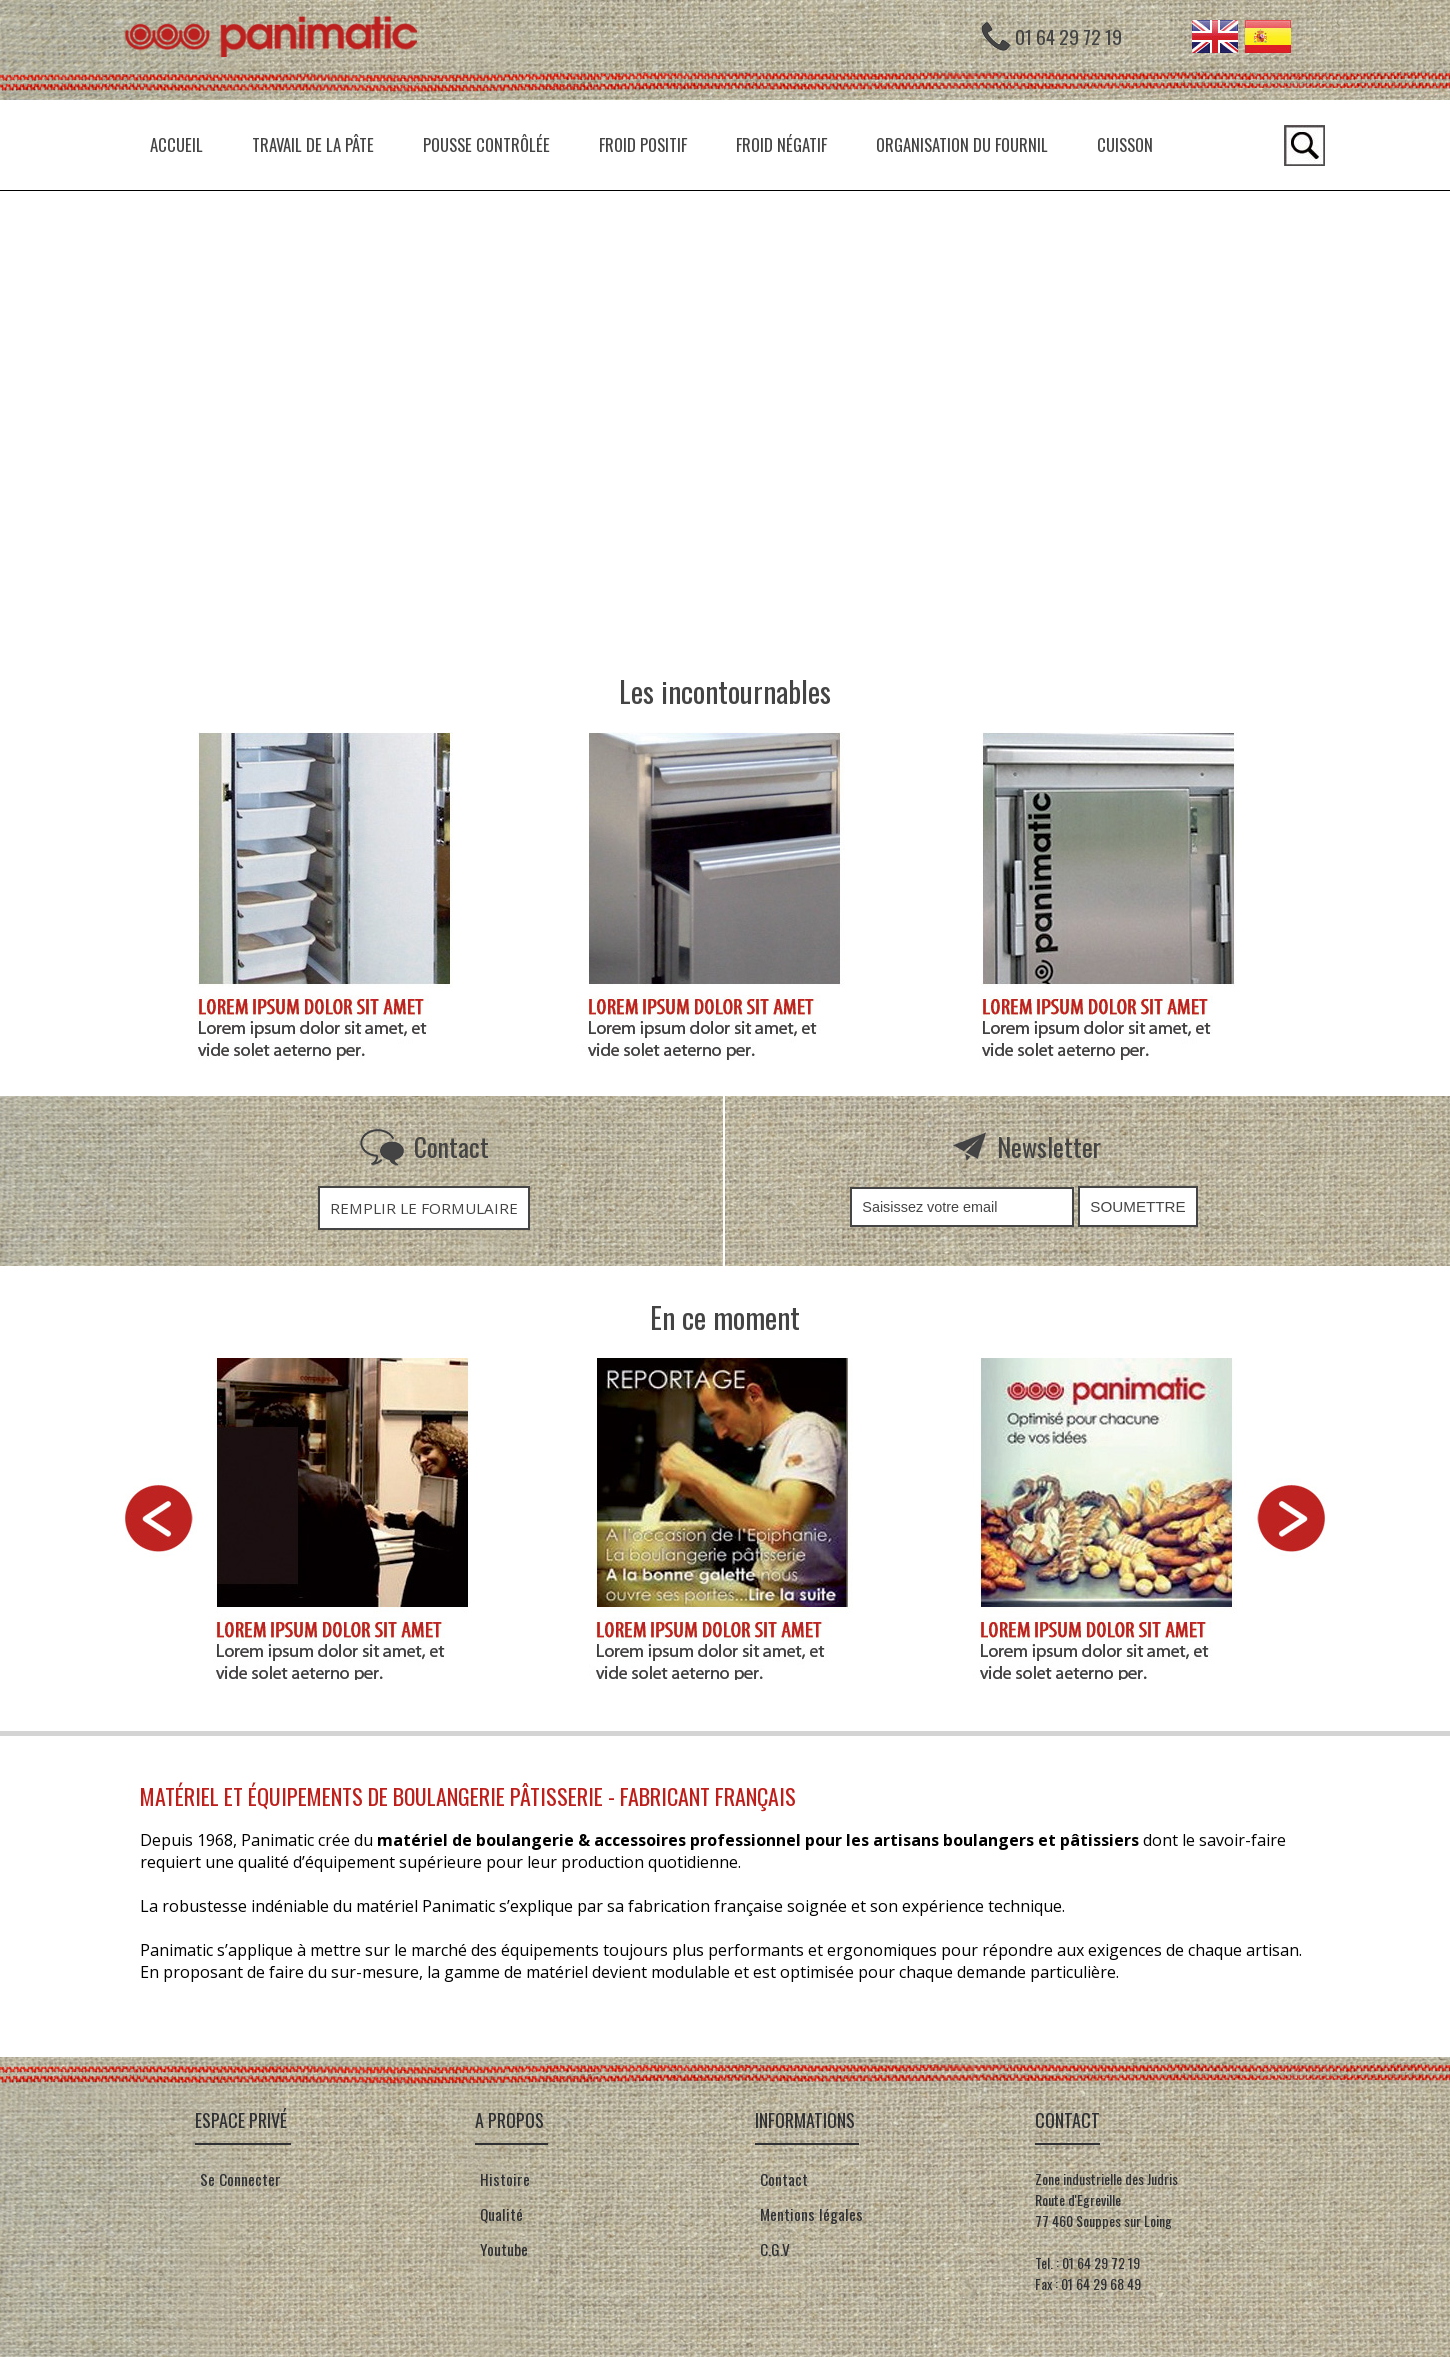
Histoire (502, 2179)
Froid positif (643, 144)
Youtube (504, 2249)
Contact (781, 2179)
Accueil (176, 144)
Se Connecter (240, 2179)
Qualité (499, 2214)
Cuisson (1125, 144)
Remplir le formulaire (424, 1208)
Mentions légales (809, 2214)
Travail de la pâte (313, 144)
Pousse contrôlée (486, 144)
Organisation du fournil (962, 144)
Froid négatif (781, 144)
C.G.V (775, 2249)
